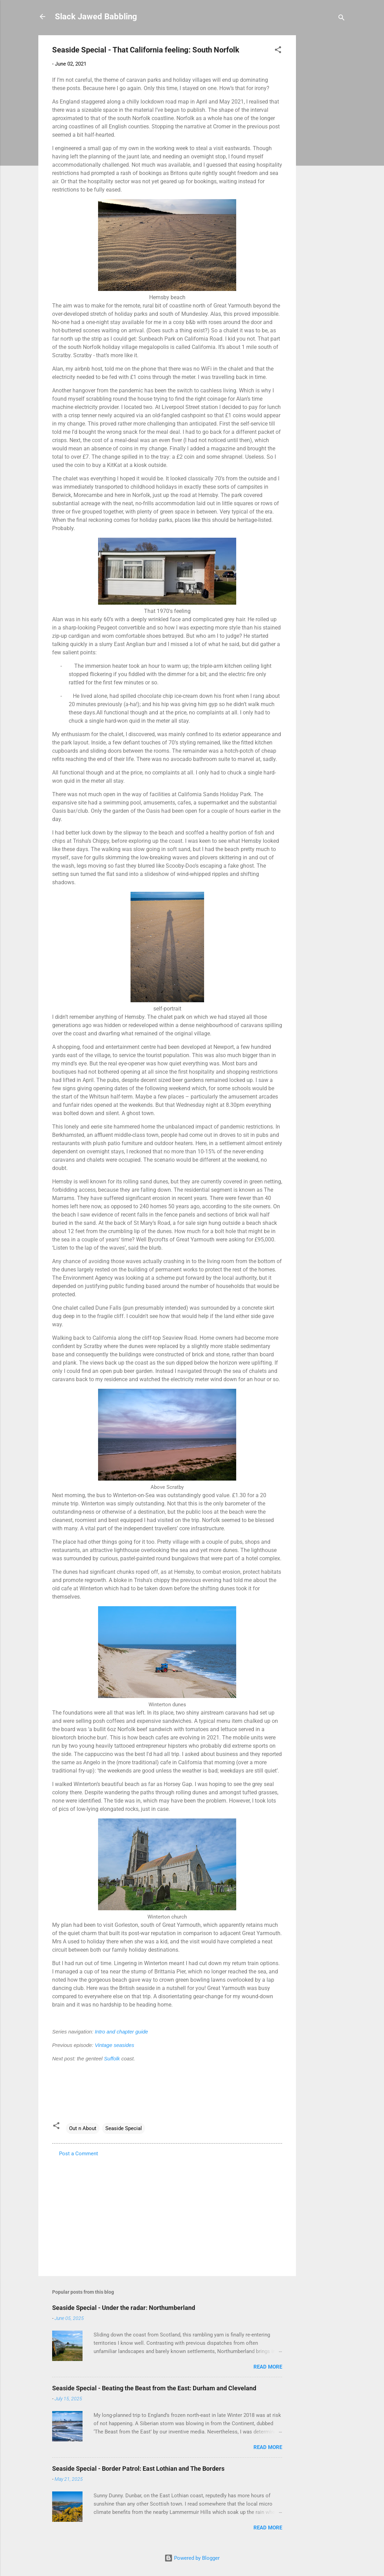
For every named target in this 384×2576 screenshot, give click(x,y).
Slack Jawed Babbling (96, 16)
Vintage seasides (114, 2045)
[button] (278, 51)
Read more (267, 2367)
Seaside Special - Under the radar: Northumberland (123, 2307)
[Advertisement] (323, 138)
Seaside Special (123, 2128)
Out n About (82, 2128)
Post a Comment (78, 2153)
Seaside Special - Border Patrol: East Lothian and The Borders (138, 2468)
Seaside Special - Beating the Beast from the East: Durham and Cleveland (154, 2388)
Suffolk (112, 2058)
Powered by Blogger (192, 2558)
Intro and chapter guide (121, 2032)
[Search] (341, 18)
